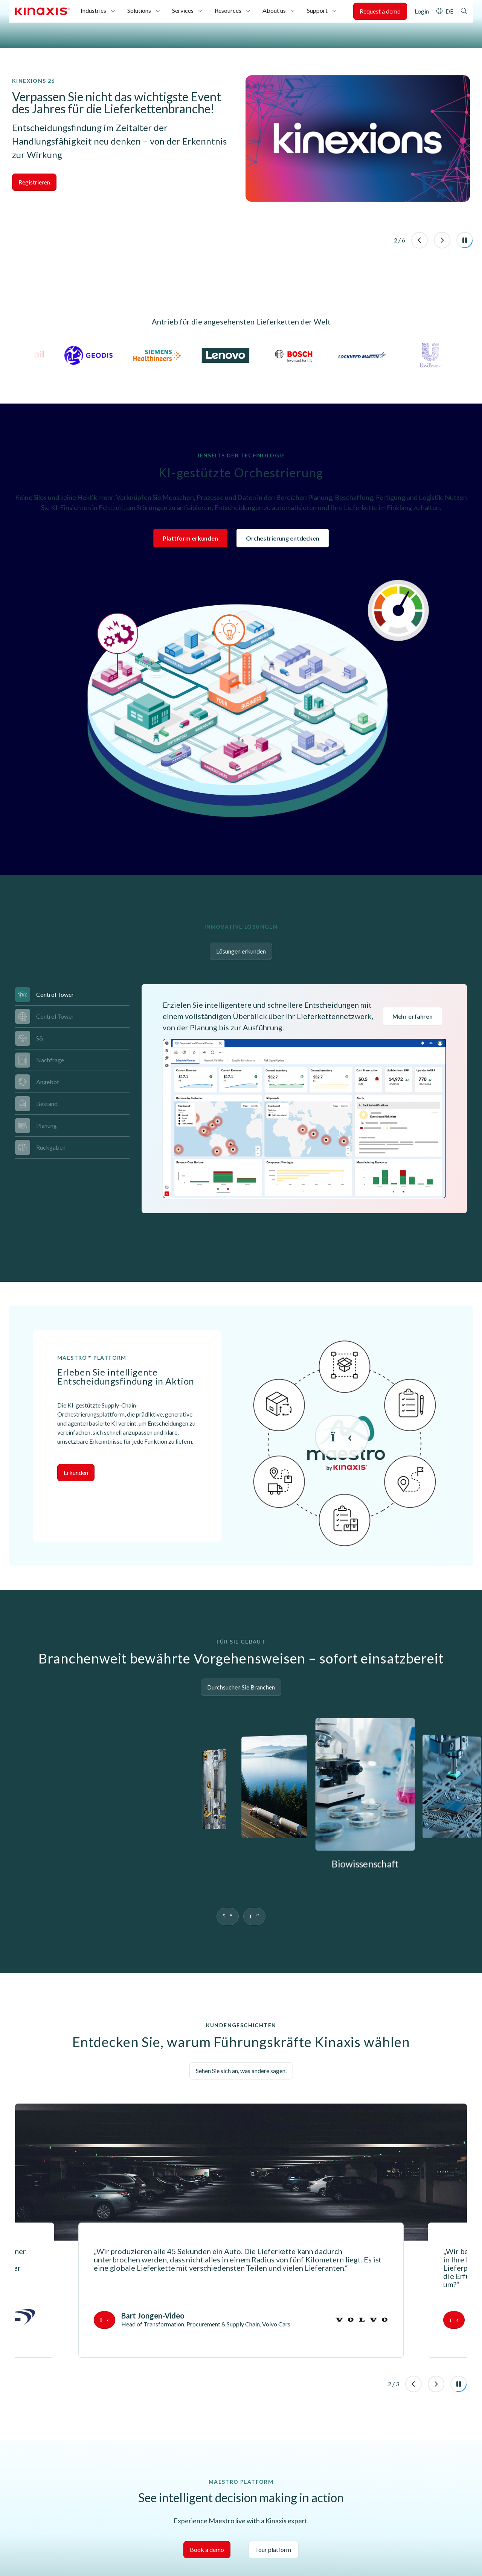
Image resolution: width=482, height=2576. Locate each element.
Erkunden (76, 1397)
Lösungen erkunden (241, 951)
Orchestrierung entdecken (282, 538)
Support (317, 10)
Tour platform (273, 2474)
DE (449, 11)
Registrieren (34, 182)
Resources (228, 10)
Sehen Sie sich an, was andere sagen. (241, 1995)
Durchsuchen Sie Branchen (241, 1612)
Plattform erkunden (190, 538)
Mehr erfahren (412, 1016)
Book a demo (207, 2474)
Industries (93, 10)
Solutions (139, 10)
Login (422, 11)
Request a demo (380, 11)
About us (274, 10)
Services (183, 10)
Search (464, 11)
